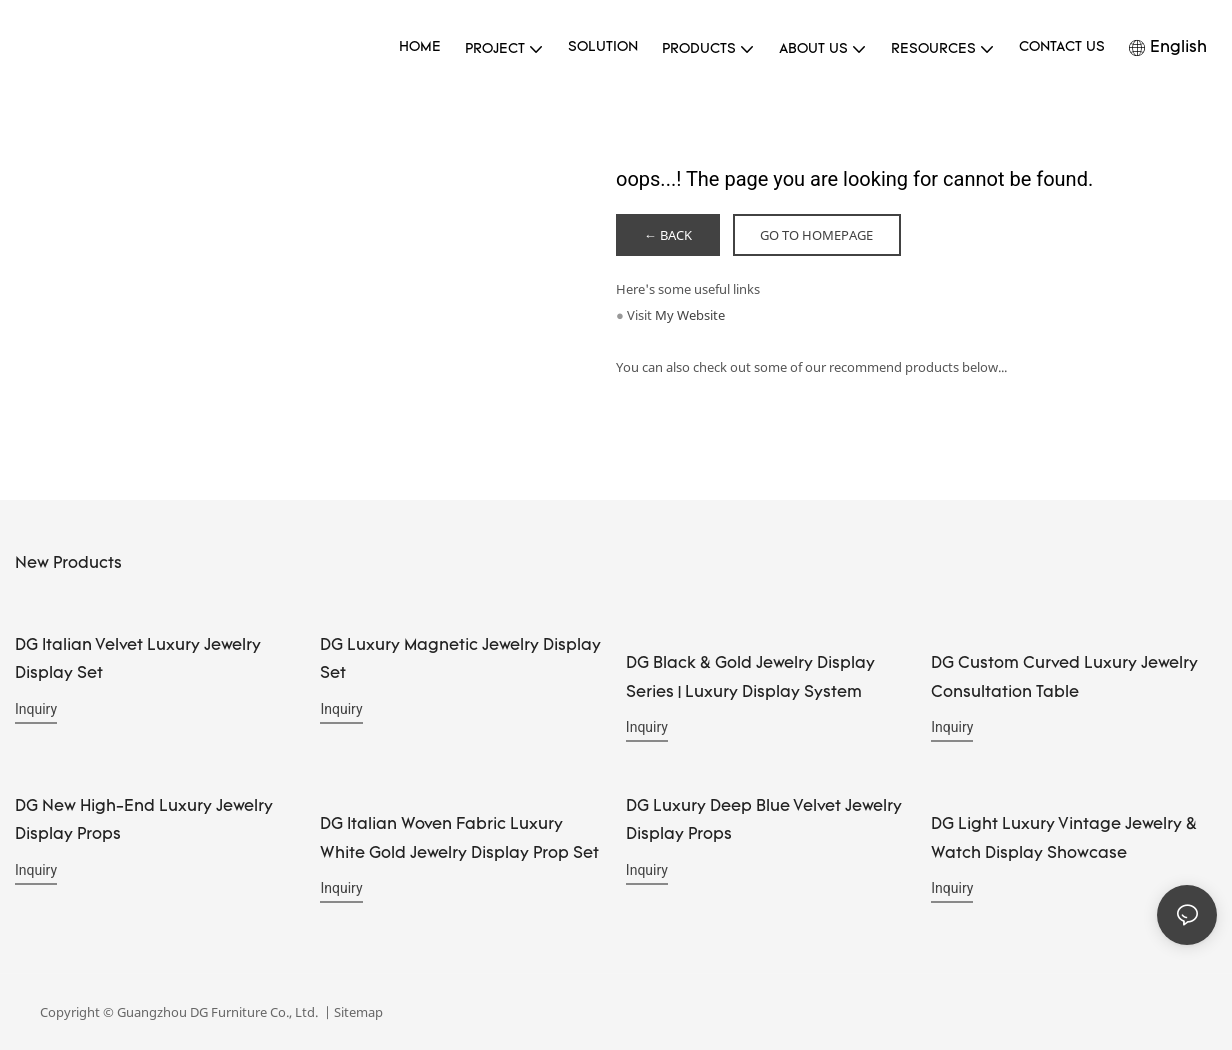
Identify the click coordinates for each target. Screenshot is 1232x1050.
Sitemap (357, 1012)
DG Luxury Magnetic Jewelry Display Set (460, 660)
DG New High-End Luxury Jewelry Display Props (144, 820)
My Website (690, 315)
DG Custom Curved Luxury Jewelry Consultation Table (1064, 678)
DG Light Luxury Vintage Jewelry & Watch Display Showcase (1064, 838)
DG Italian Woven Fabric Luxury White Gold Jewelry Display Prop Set (459, 838)
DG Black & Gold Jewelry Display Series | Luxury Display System (750, 678)
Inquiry (36, 709)
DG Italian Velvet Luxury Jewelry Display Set (138, 660)
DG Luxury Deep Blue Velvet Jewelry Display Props (764, 820)
